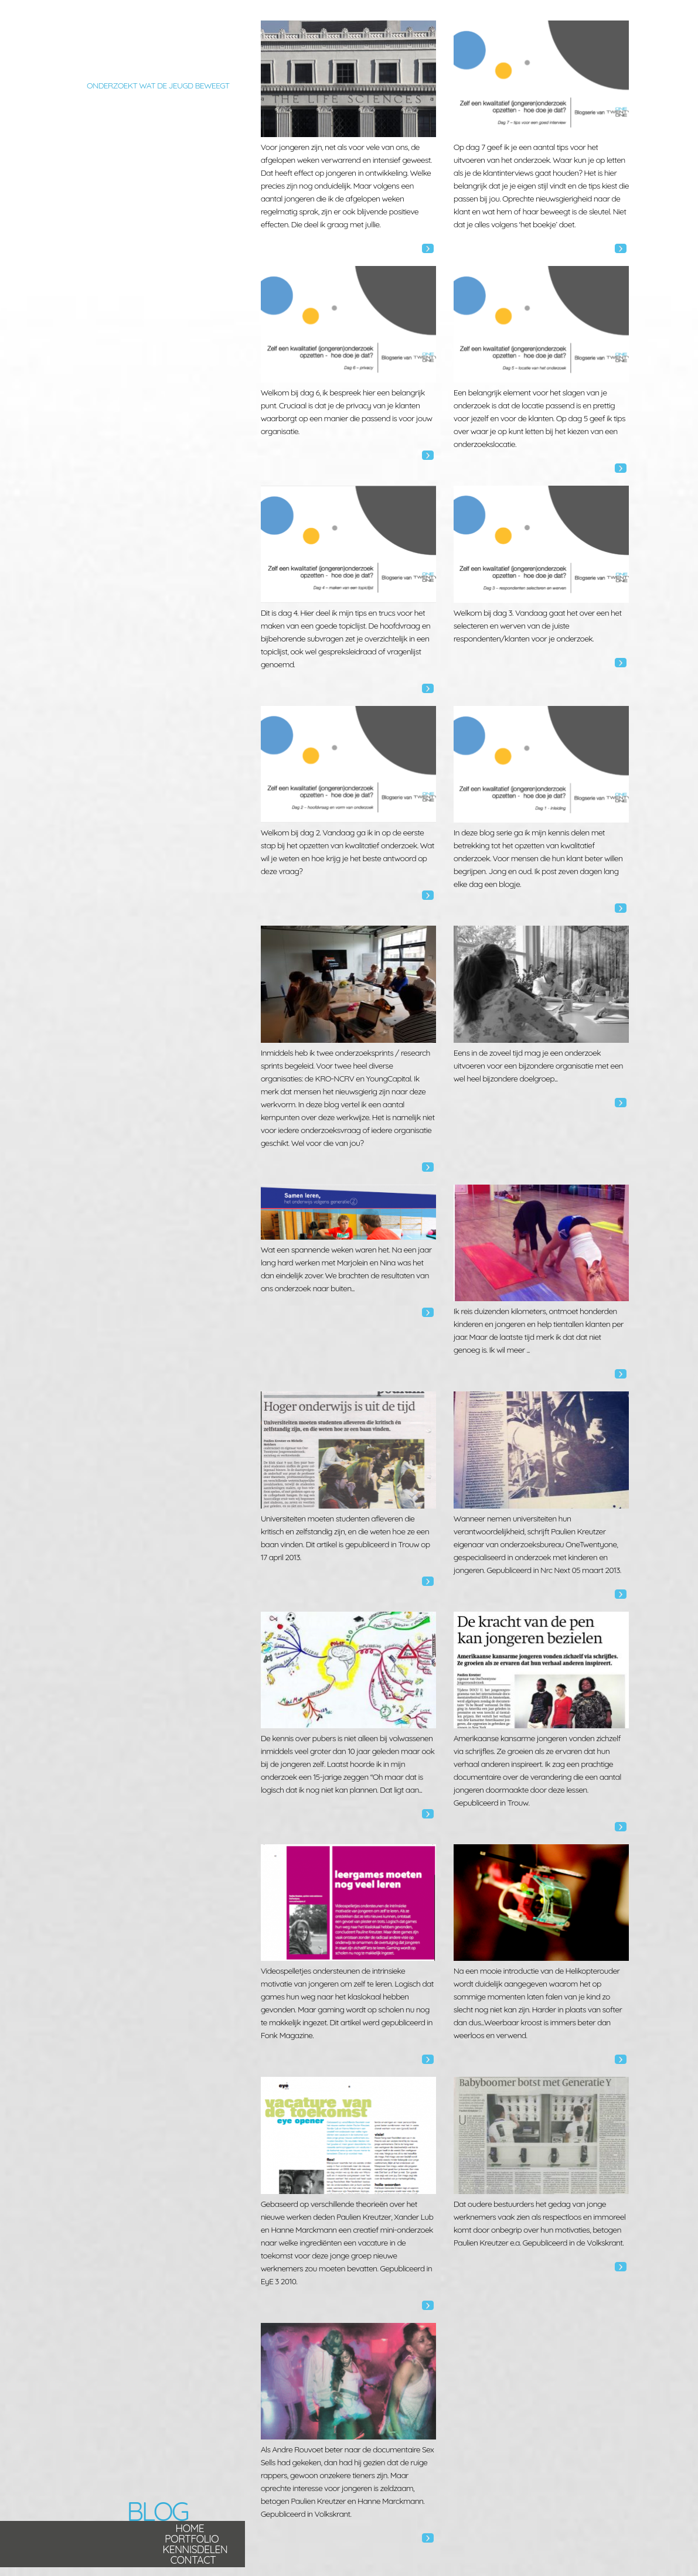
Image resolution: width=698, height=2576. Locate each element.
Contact (193, 2560)
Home (189, 2528)
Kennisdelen (194, 2549)
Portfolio (192, 2539)
